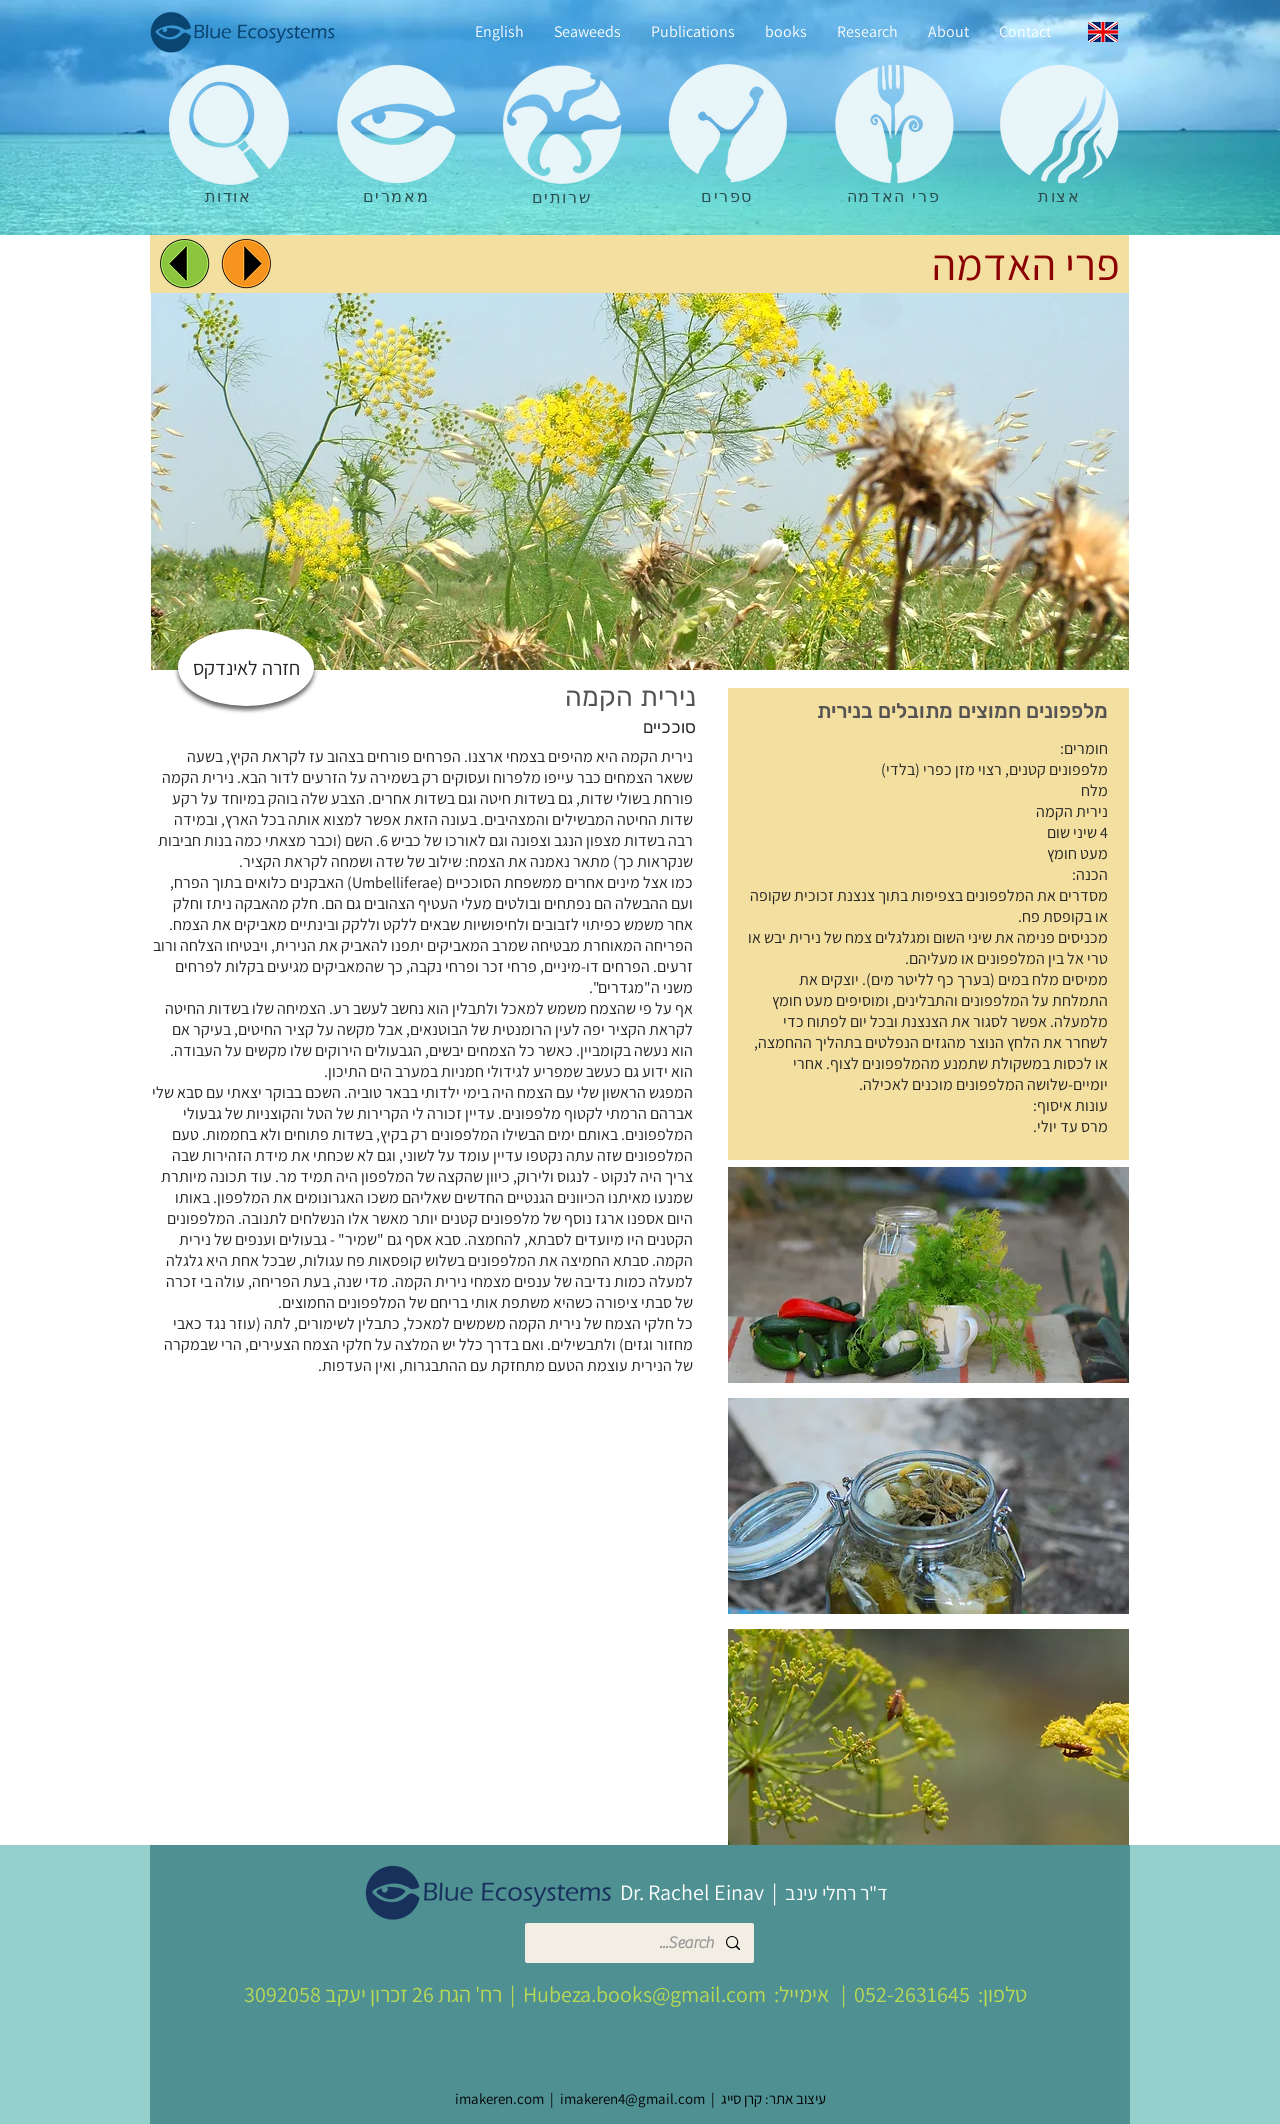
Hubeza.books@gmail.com (644, 1994)
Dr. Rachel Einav (692, 1892)
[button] (928, 1275)
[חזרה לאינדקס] (246, 667)
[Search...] (640, 1943)
